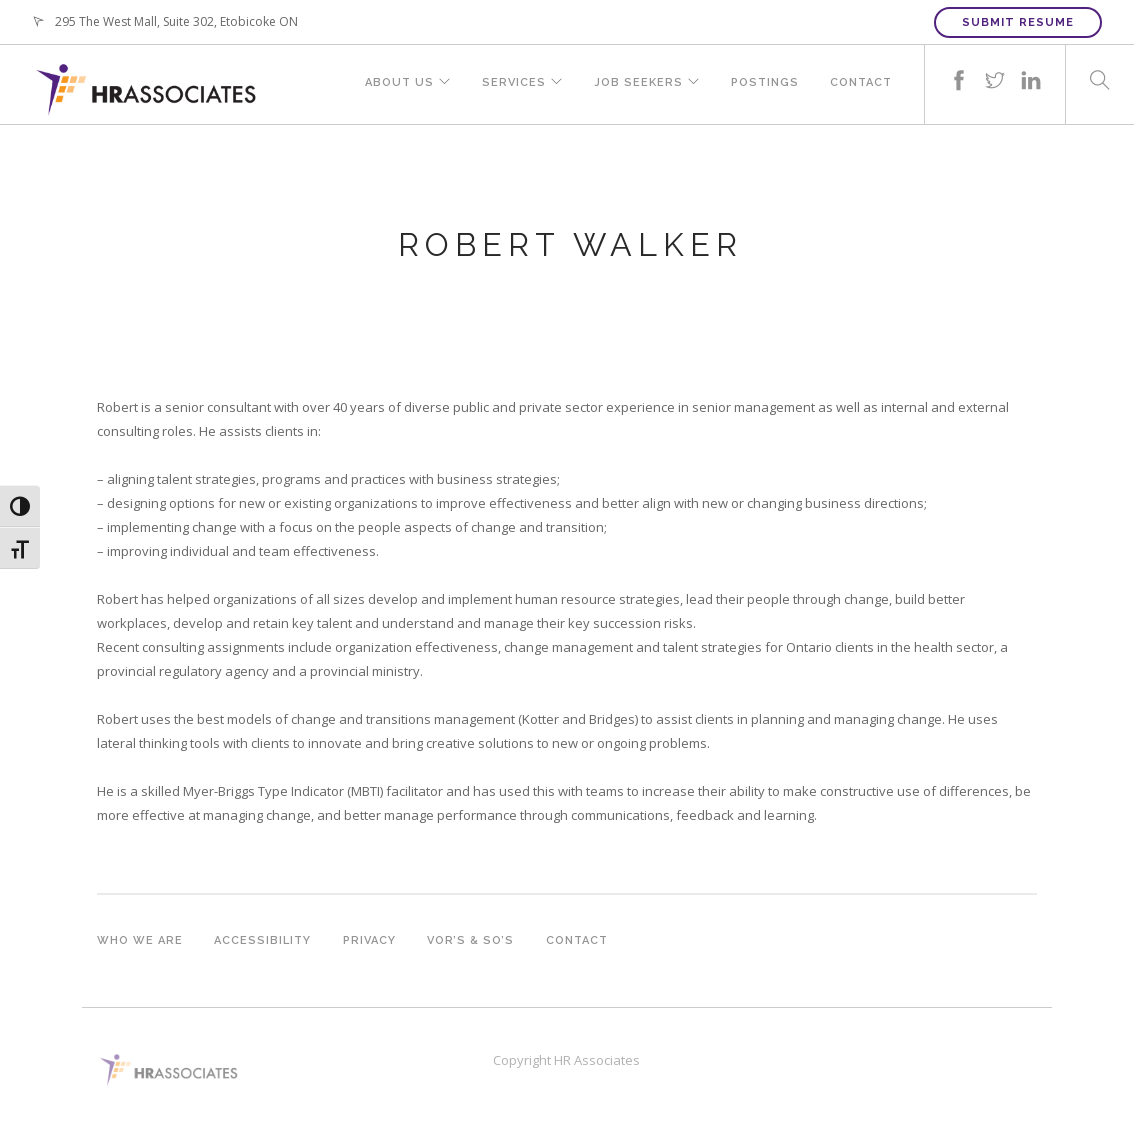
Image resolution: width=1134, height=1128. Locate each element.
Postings (764, 84)
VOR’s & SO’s (472, 940)
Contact (861, 84)
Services (509, 84)
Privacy (370, 940)
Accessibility (263, 940)
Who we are (140, 940)
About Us (392, 84)
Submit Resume (1018, 22)
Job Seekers (635, 84)
